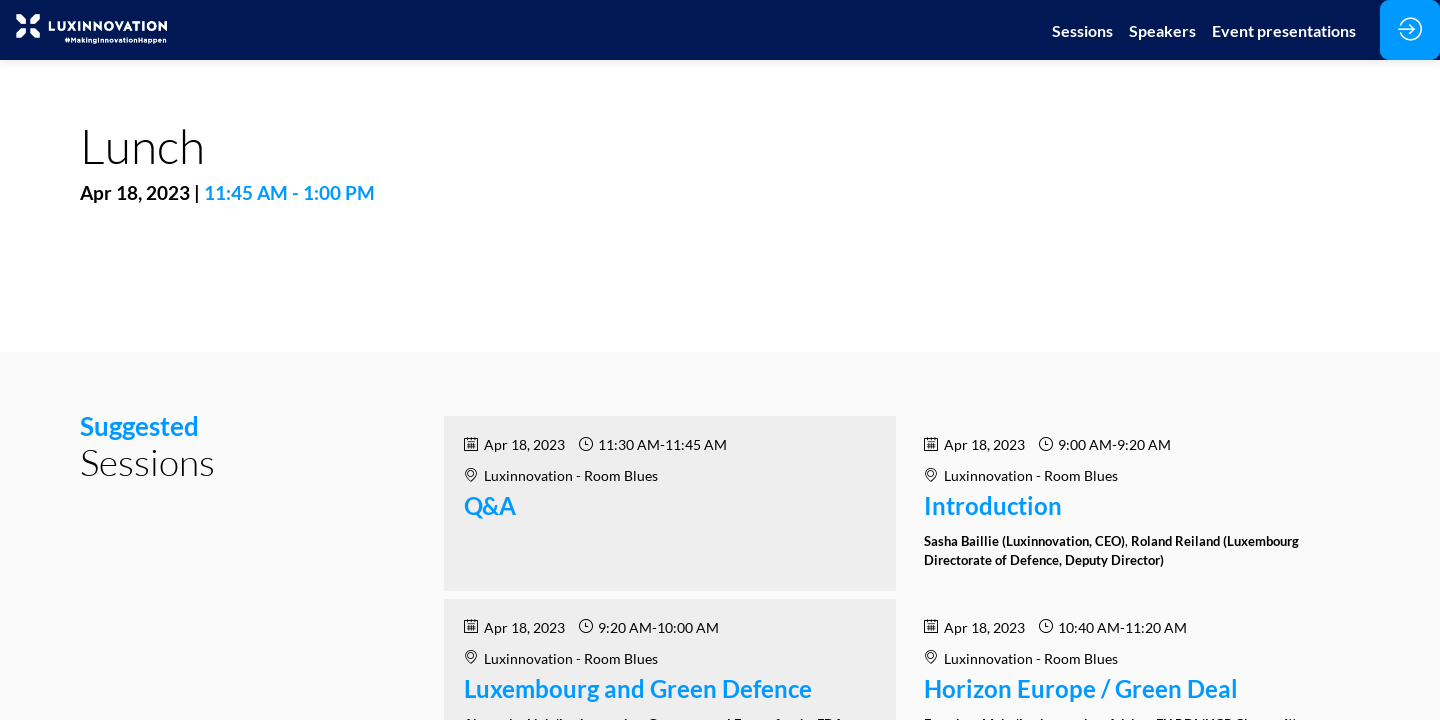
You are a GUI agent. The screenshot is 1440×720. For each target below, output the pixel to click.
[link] (1082, 30)
